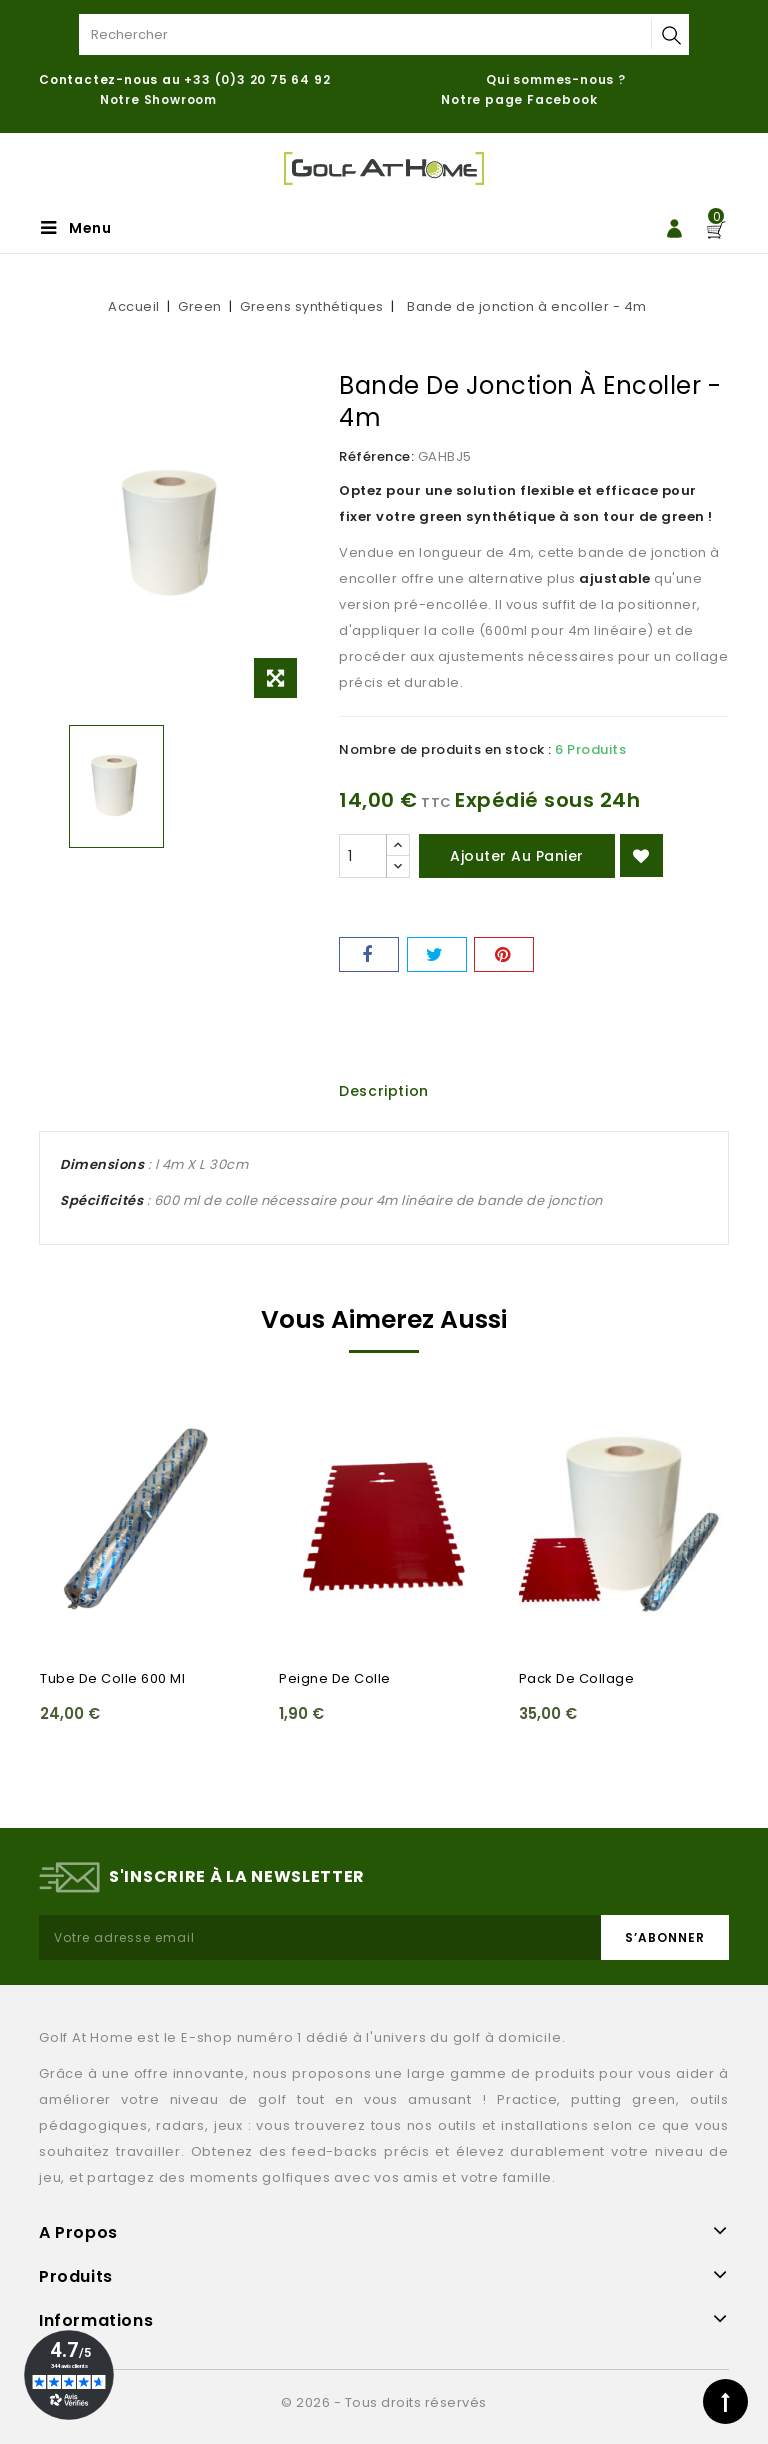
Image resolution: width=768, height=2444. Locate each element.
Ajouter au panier (517, 856)
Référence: (376, 456)
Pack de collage (577, 1678)
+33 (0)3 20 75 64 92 (257, 79)
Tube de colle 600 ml (112, 1678)
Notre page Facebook (519, 99)
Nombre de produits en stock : (445, 749)
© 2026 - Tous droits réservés (384, 2402)
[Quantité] (363, 856)
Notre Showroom (160, 99)
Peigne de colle (335, 1678)
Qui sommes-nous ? (556, 79)
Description (384, 1091)
